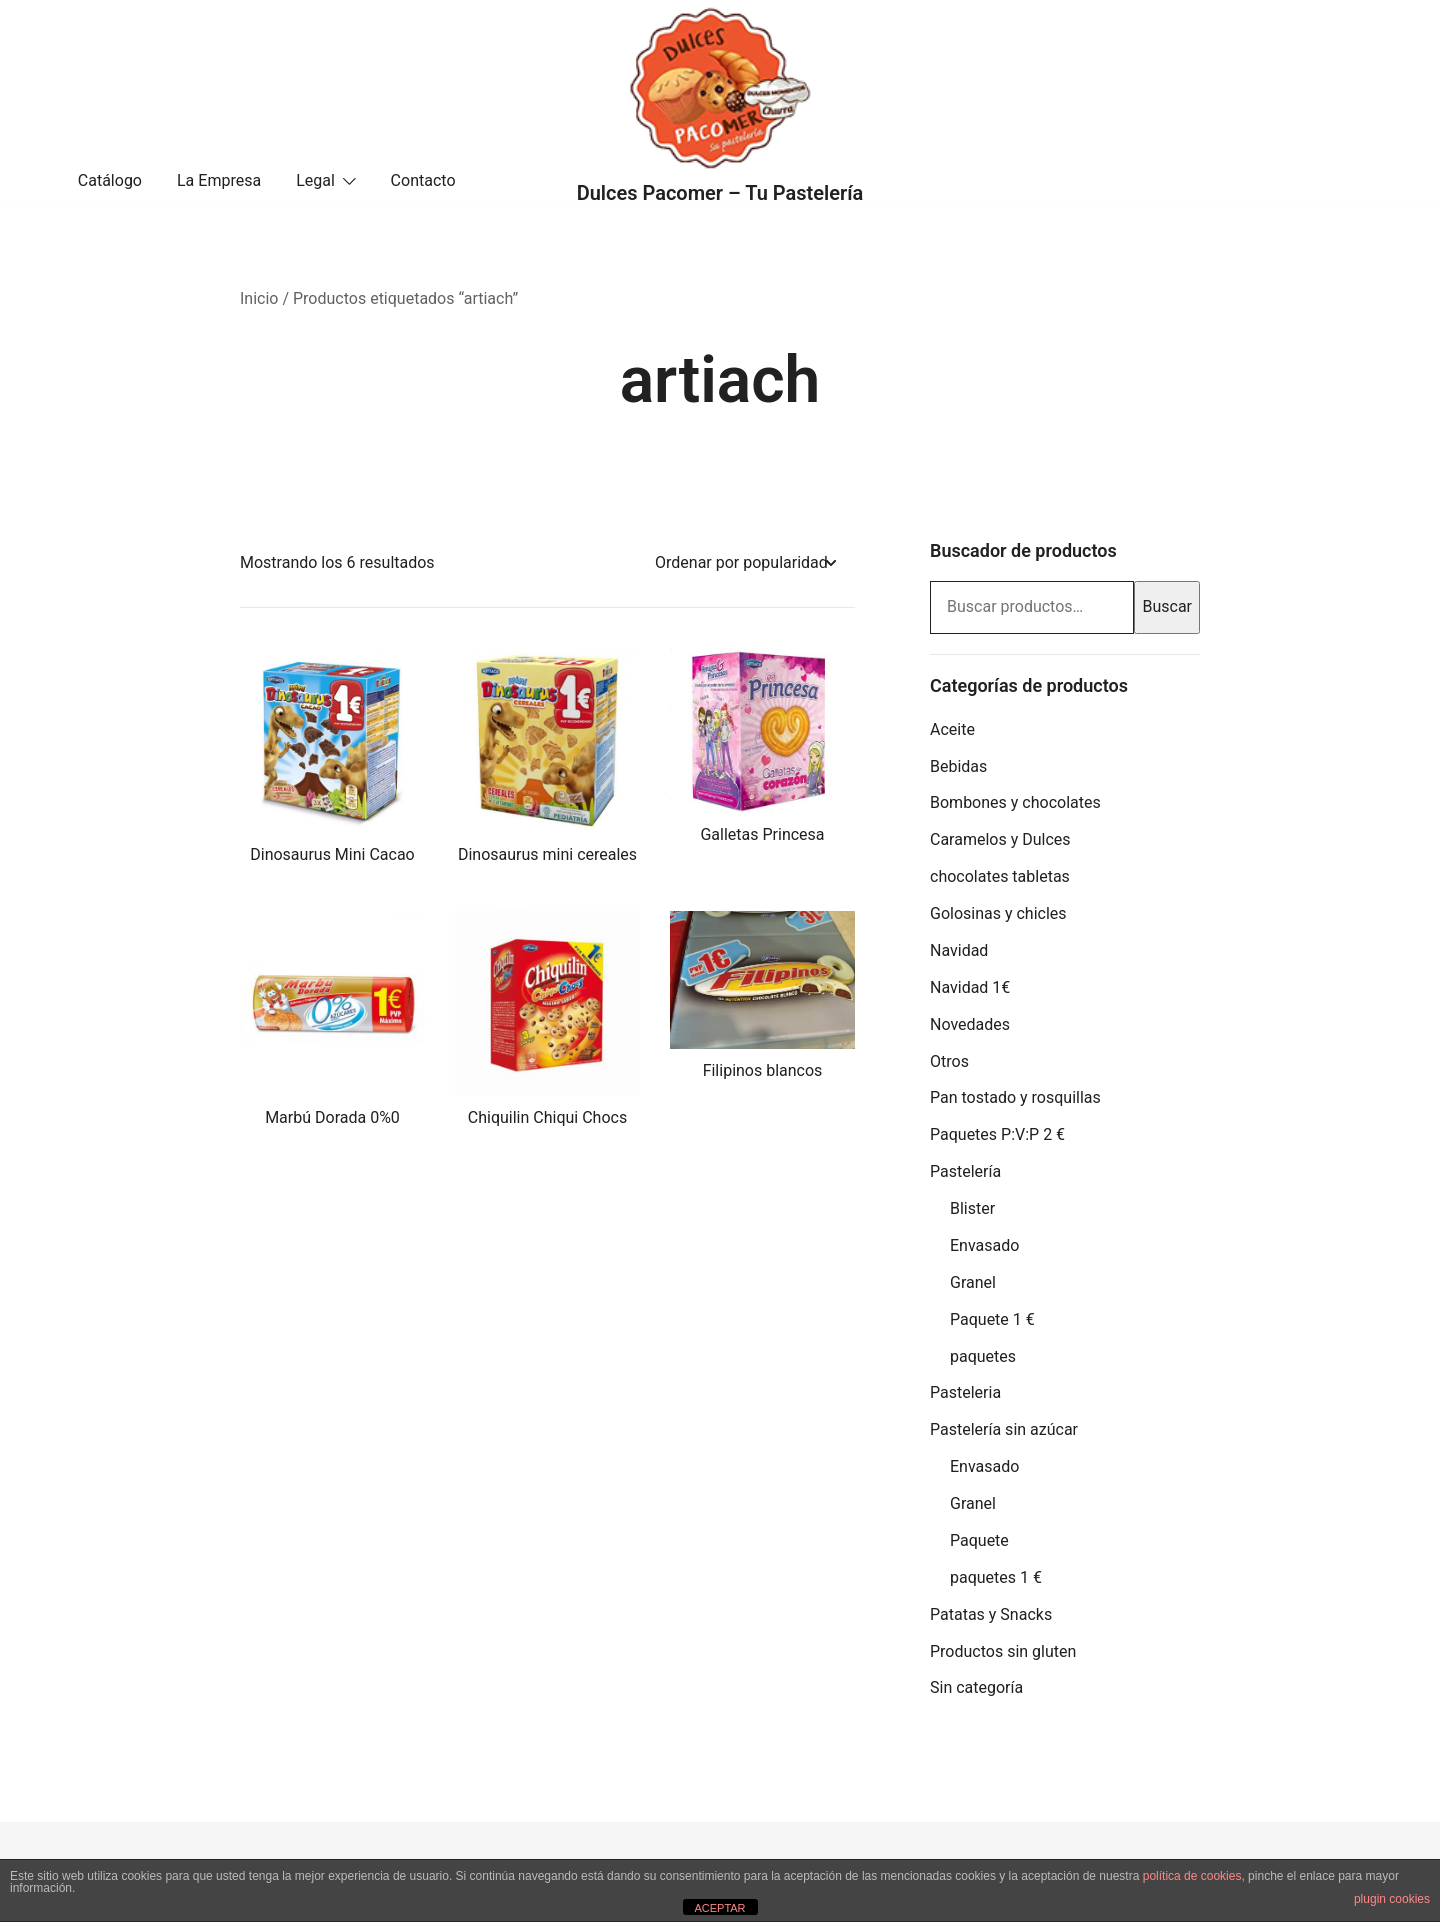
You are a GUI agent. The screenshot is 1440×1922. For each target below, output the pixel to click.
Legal (315, 180)
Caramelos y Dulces (1000, 839)
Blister (972, 1208)
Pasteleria (965, 1392)
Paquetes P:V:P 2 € (997, 1134)
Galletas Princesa (762, 834)
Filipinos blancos (763, 1070)
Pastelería (965, 1171)
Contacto (423, 180)
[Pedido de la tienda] (745, 563)
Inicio (259, 298)
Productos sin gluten (1003, 1651)
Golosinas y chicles (998, 913)
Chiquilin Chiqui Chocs (547, 1117)
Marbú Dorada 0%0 (332, 1117)
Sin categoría (976, 1687)
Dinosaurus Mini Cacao (332, 854)
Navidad (959, 950)
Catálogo (110, 180)
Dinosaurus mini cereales (547, 854)
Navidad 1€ (970, 987)
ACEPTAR (719, 1908)
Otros (949, 1061)
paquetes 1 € (996, 1577)
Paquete (979, 1540)
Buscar (1167, 606)
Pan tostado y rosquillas (1015, 1097)
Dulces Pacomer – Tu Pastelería (720, 193)
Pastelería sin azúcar (1004, 1429)
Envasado (984, 1245)
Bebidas (958, 766)
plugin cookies (1392, 1899)
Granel (973, 1282)
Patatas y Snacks (991, 1614)
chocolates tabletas (1000, 876)
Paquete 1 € (992, 1319)
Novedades (970, 1024)
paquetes (983, 1356)
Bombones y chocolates (1015, 802)
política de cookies (1192, 1876)
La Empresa (219, 180)
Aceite (952, 729)
